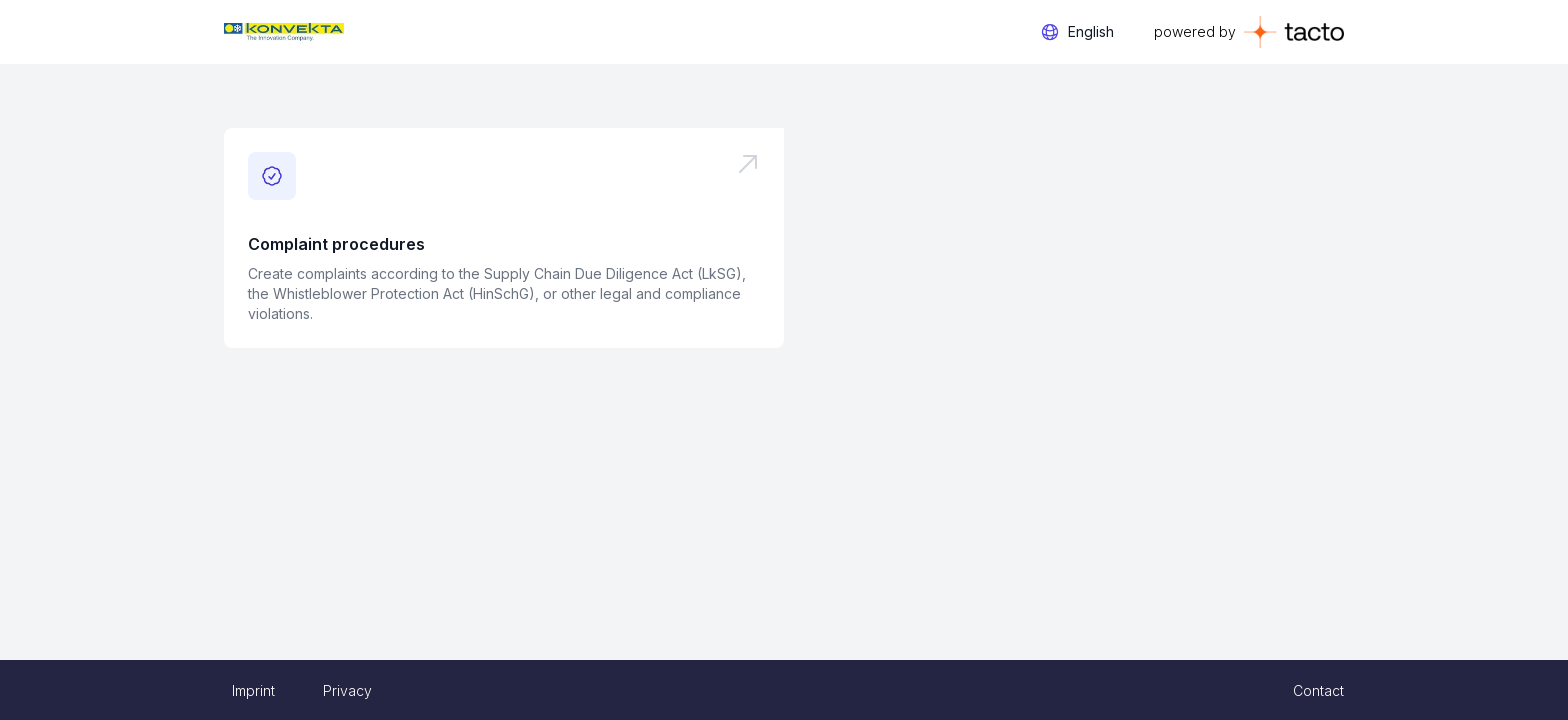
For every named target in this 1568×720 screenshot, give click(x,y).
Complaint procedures (336, 244)
